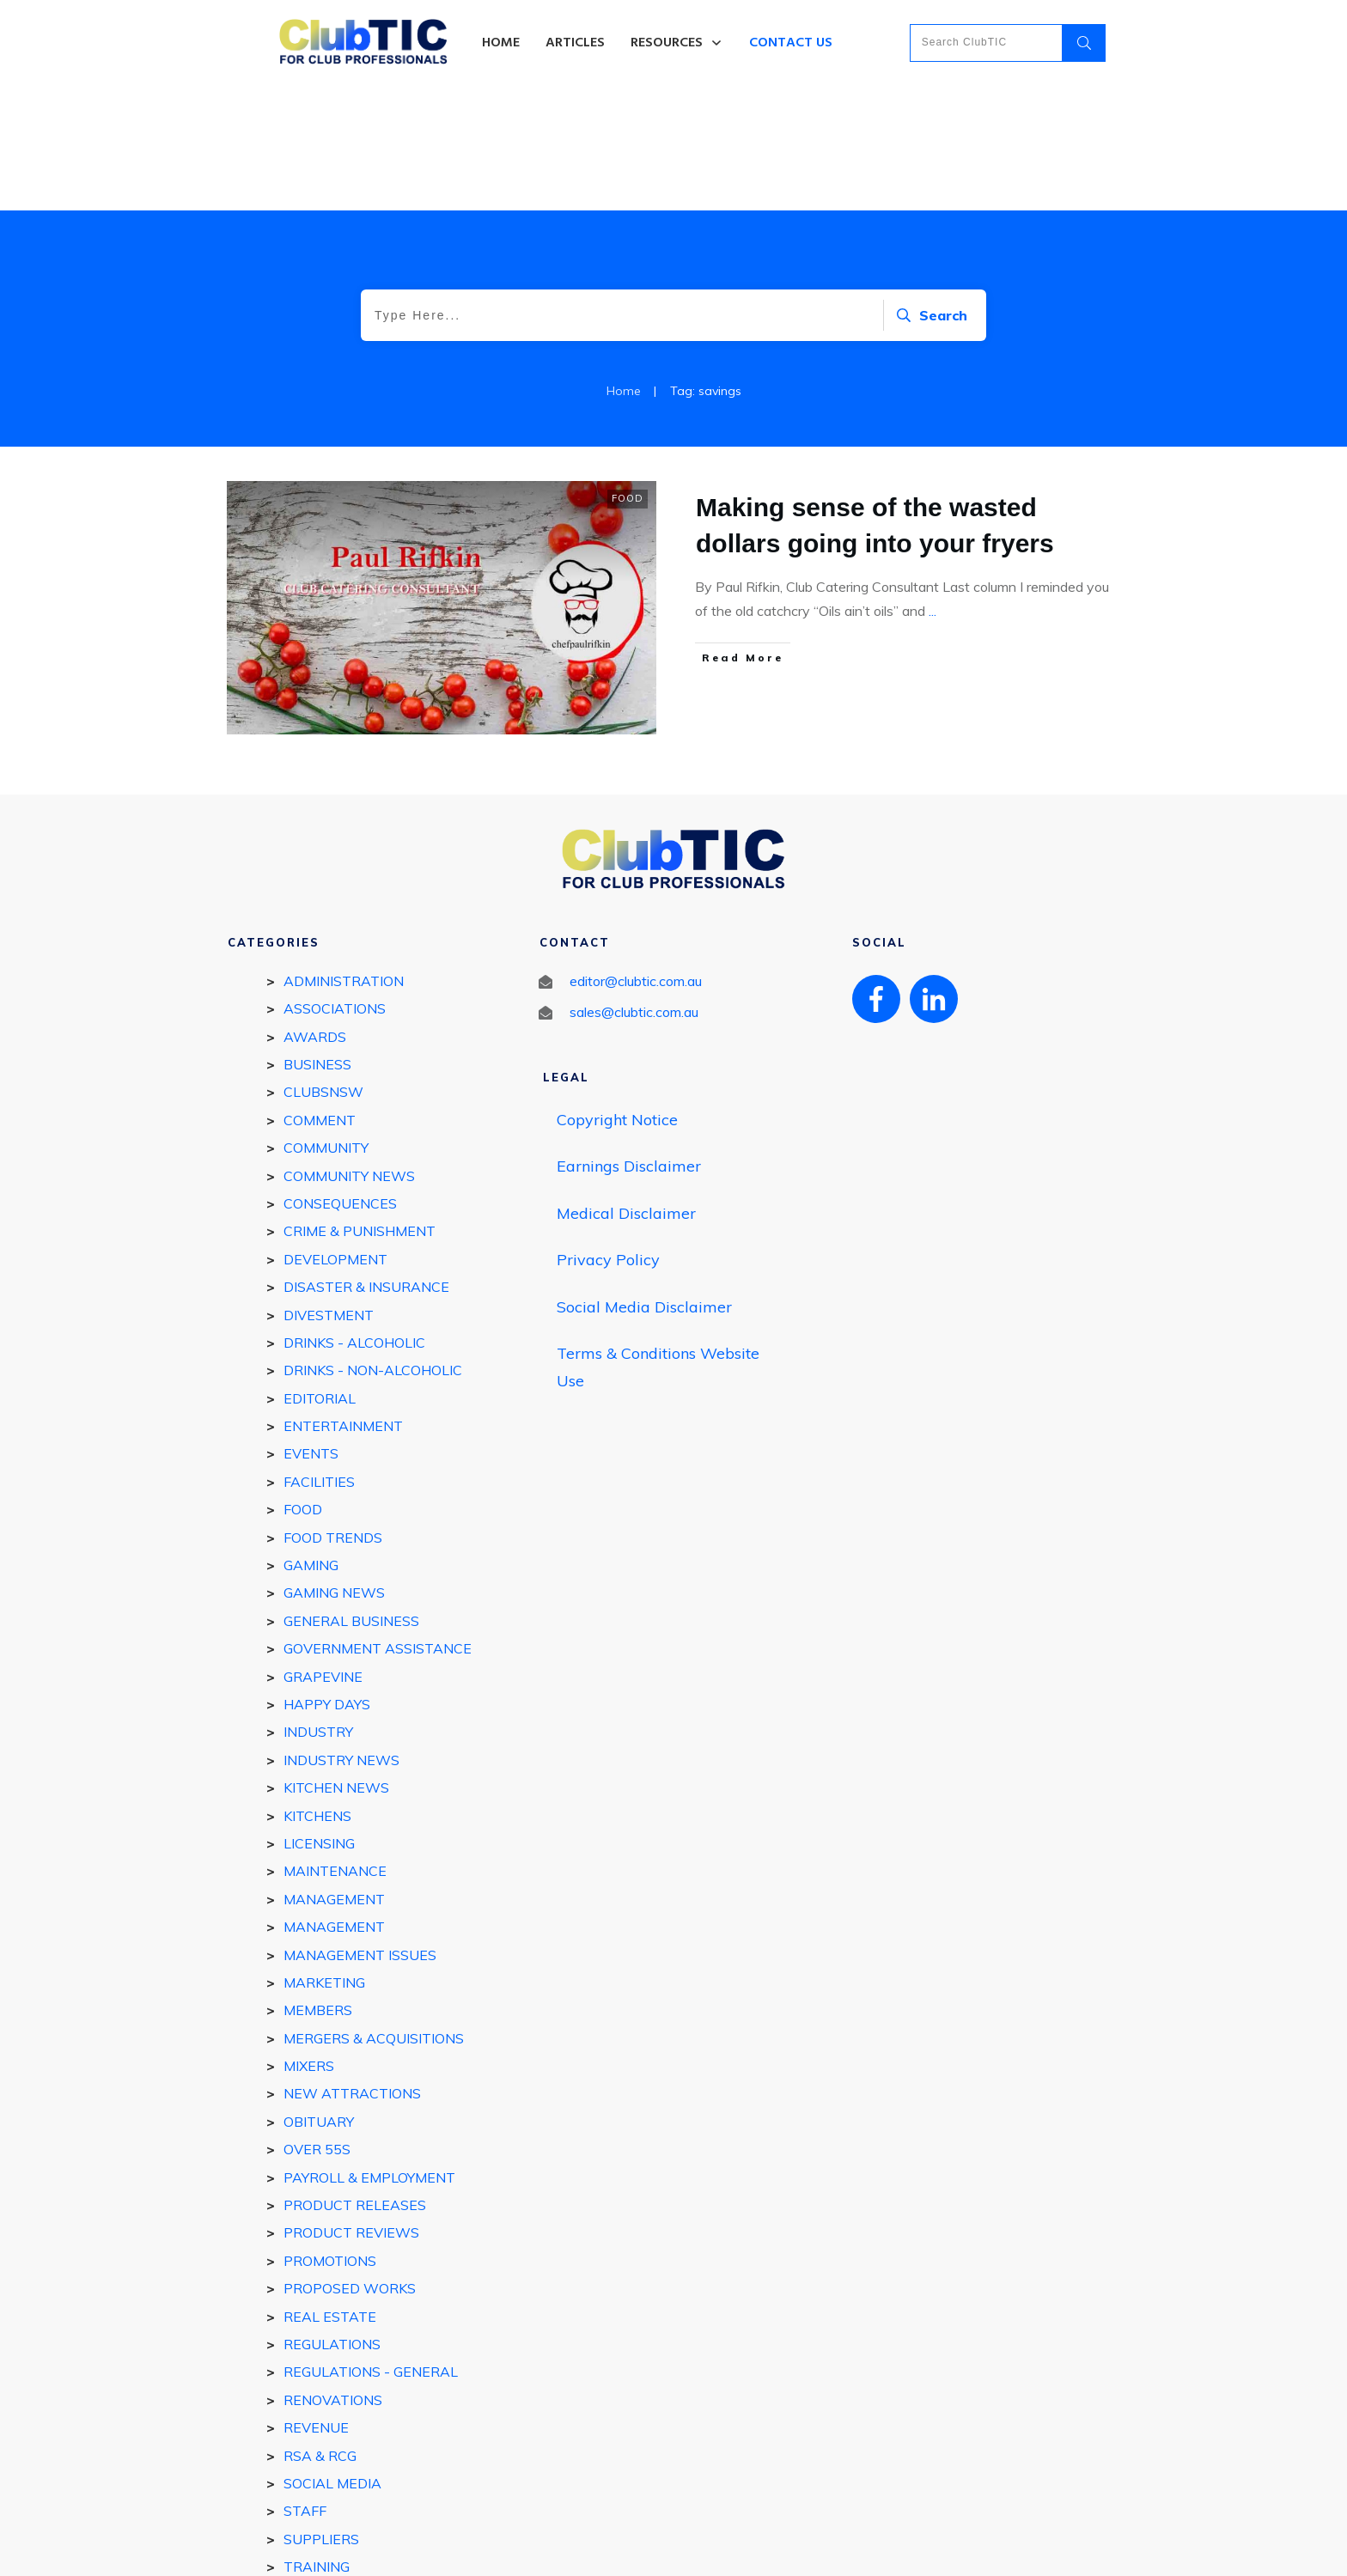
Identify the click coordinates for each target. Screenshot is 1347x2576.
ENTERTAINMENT (343, 1301)
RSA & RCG (320, 2330)
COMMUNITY (326, 1023)
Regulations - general (370, 2247)
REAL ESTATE (329, 2191)
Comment (319, 995)
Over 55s (316, 2024)
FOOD (627, 374)
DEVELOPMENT (335, 1134)
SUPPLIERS (321, 2414)
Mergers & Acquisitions (373, 1913)
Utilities (315, 2469)
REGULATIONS (332, 2219)
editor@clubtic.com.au (636, 856)
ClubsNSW (323, 967)
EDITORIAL (319, 1273)
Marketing (324, 1858)
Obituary (318, 1997)
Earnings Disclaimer (629, 1041)
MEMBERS (317, 1885)
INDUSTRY (318, 1607)
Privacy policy (732, 2547)
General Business (351, 1496)
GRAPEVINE (323, 1551)
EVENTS (310, 1328)
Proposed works (349, 2163)
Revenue (316, 2302)
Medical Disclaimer (626, 1088)
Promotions (329, 2136)
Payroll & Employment (369, 2052)
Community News (349, 1050)
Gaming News (334, 1468)
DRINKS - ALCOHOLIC (354, 1218)
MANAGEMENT (334, 1774)
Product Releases (354, 2080)
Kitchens (317, 1690)
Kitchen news (336, 1663)
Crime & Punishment (359, 1106)
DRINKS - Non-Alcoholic (372, 1245)
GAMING (310, 1440)
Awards (314, 911)
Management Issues (359, 1829)
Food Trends (332, 1412)
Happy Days (326, 1579)
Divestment (328, 1189)
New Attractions (352, 1968)
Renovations (332, 2275)
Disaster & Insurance (366, 1162)
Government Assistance (377, 1523)
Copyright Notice (617, 994)
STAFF (304, 2386)
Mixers (308, 1941)
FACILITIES (319, 1357)
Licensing (319, 1718)
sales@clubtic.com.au (634, 887)
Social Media (332, 2358)
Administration (343, 856)
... (932, 486)
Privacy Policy (608, 1135)
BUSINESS (317, 939)
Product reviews (351, 2107)
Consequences (340, 1078)
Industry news (341, 1635)
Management (334, 1802)
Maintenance (335, 1746)
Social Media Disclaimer (644, 1181)
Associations (334, 883)
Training (316, 2442)
